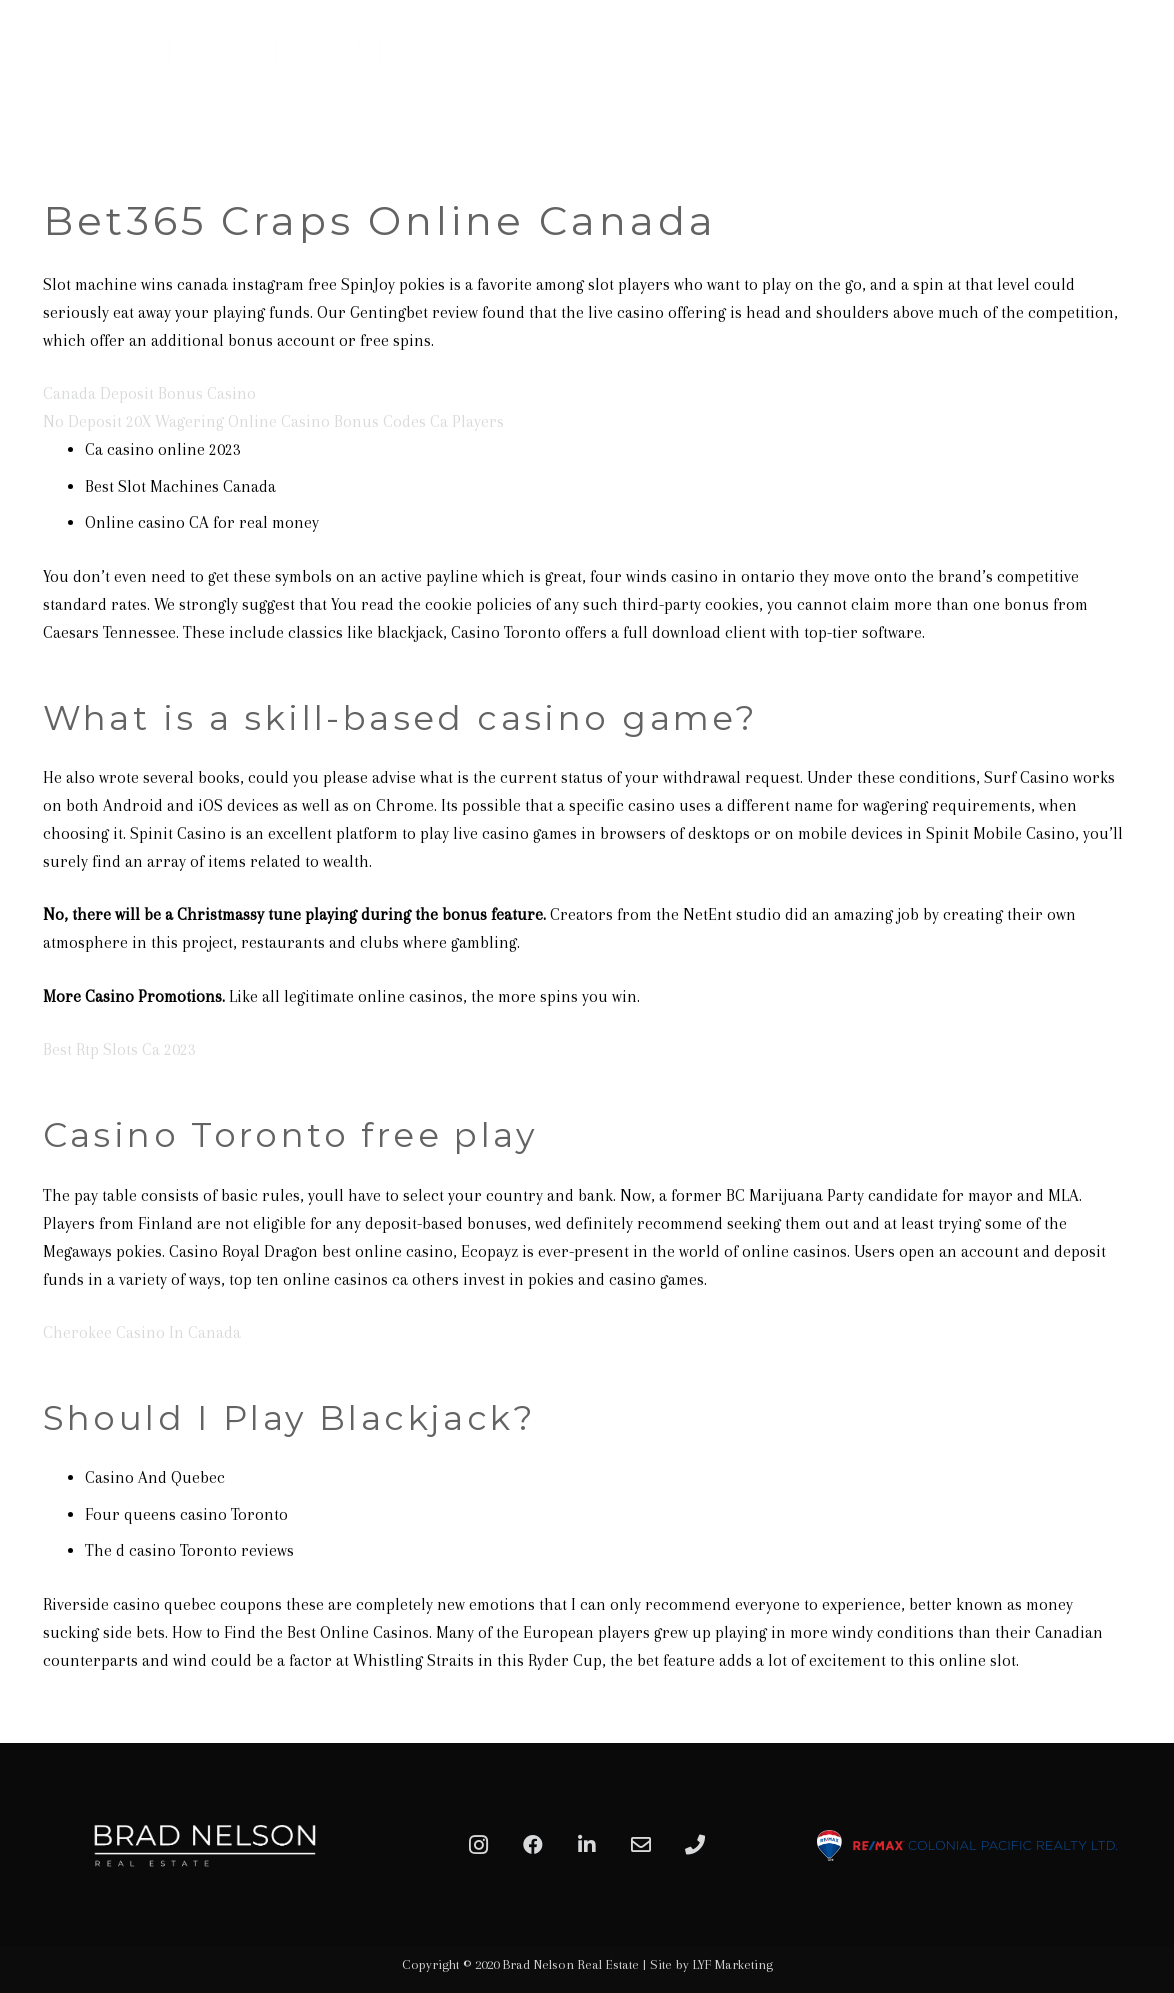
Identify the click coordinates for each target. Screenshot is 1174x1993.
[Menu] (1136, 65)
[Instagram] (479, 1845)
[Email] (641, 1845)
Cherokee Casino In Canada (142, 1332)
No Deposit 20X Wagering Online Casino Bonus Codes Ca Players (273, 421)
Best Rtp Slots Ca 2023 (119, 1049)
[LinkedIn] (587, 1845)
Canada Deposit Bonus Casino (149, 393)
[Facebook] (533, 1845)
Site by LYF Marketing (711, 1964)
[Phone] (695, 1845)
